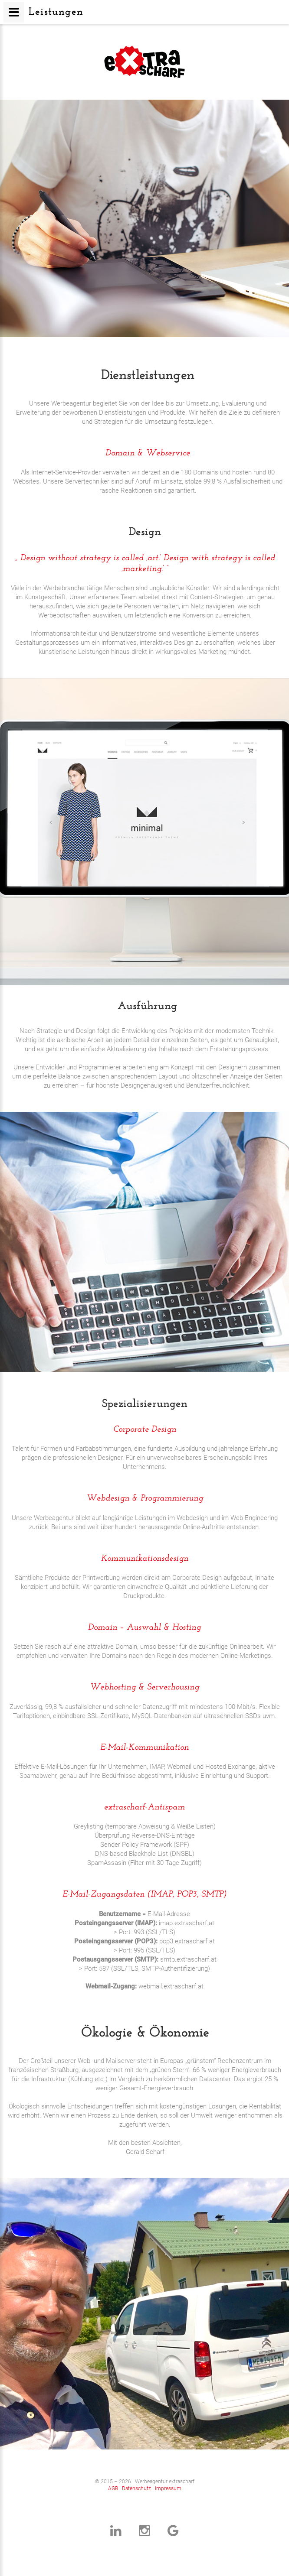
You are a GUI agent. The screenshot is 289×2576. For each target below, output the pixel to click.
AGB (113, 2488)
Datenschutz (136, 2488)
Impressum (168, 2488)
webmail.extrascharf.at (171, 1986)
